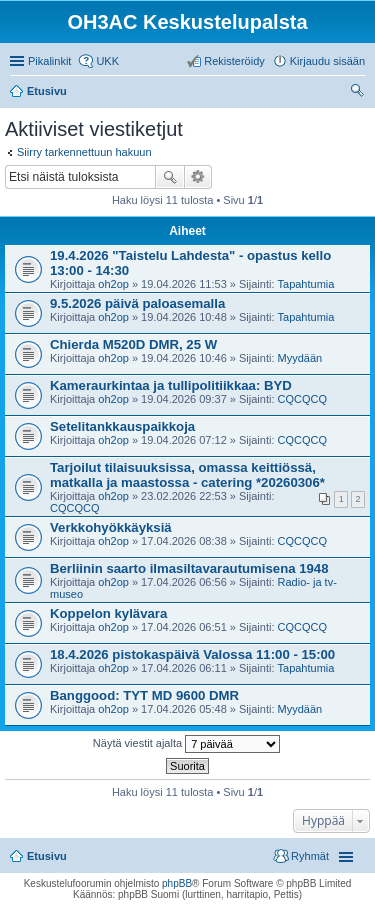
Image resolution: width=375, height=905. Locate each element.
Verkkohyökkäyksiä (111, 527)
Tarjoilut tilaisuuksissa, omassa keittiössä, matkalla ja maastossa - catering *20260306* (187, 475)
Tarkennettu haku (198, 177)
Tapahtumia (306, 284)
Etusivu (47, 856)
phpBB (177, 883)
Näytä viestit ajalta (186, 744)
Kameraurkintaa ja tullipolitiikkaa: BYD (171, 385)
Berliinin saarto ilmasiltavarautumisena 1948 (189, 568)
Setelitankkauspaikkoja (122, 426)
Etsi (170, 177)
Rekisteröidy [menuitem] (234, 61)
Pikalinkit (49, 61)
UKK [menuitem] (107, 61)
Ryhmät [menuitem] (310, 856)
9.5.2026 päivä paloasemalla (137, 303)
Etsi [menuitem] (359, 93)
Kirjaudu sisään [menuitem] (327, 61)
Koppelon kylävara (108, 613)
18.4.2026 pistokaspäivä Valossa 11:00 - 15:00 (192, 654)
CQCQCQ (303, 399)
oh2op (113, 284)
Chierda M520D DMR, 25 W (133, 344)
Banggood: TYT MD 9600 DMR (144, 695)
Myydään (300, 358)
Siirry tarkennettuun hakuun (84, 152)
